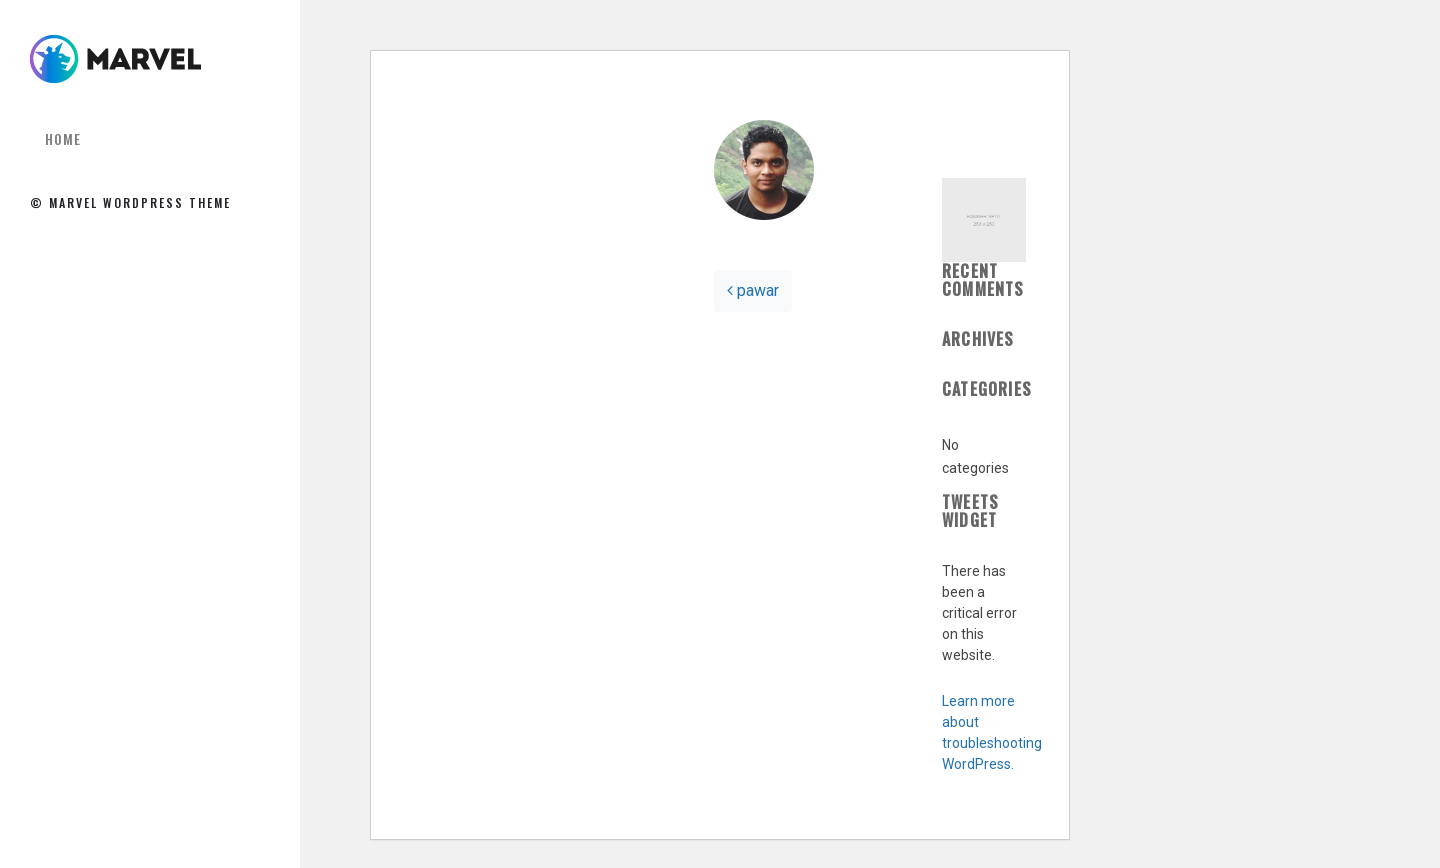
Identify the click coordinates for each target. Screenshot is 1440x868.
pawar (753, 290)
